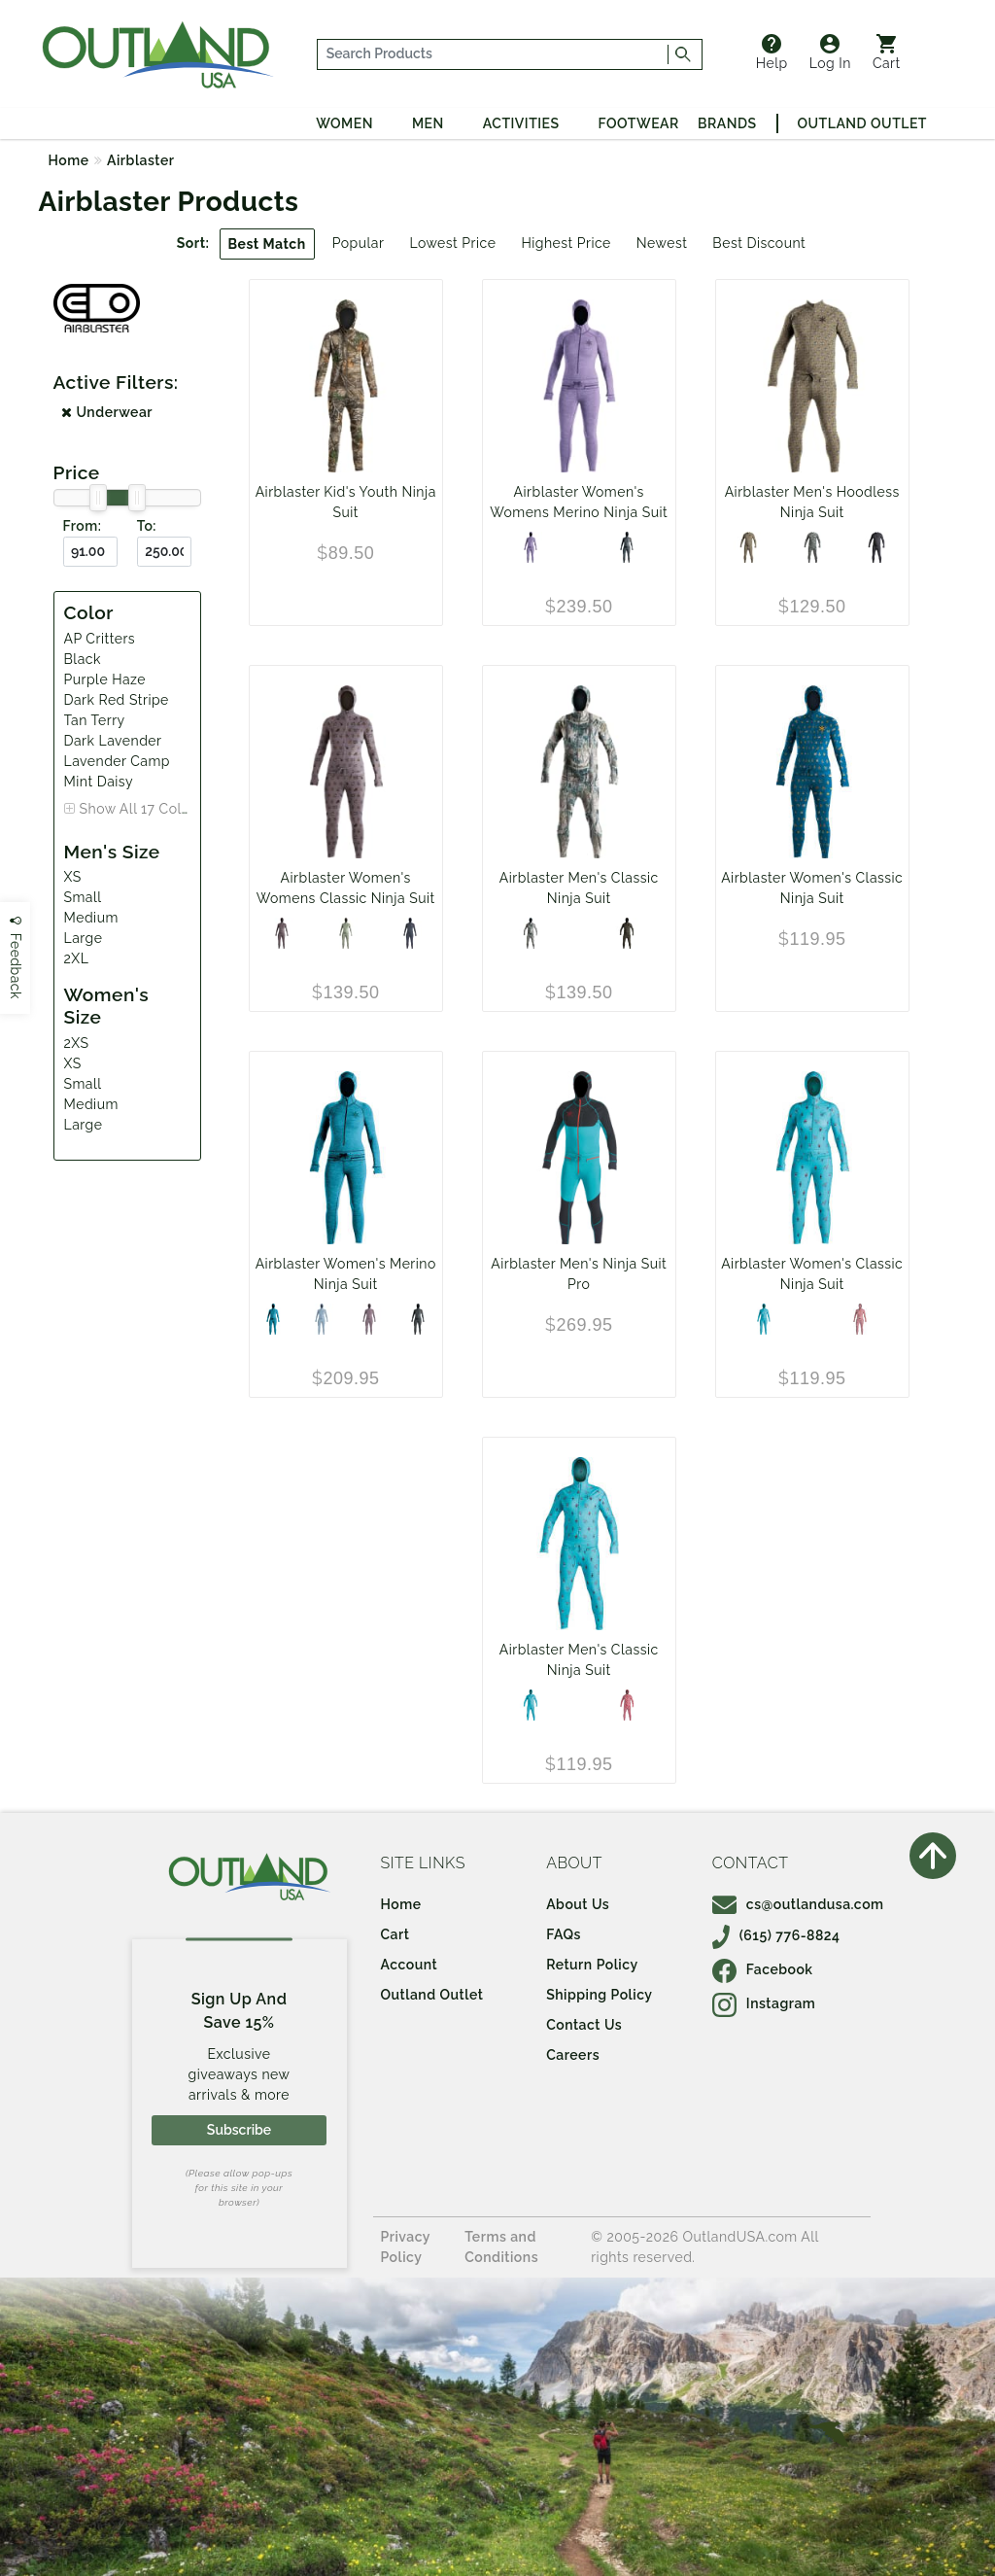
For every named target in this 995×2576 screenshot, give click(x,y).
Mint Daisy (99, 781)
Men (428, 123)
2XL (76, 958)
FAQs (563, 1934)
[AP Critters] (763, 1319)
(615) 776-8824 (776, 1935)
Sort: (193, 243)
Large (83, 938)
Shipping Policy (599, 1994)
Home (69, 160)
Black (82, 659)
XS (73, 877)
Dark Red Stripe (116, 700)
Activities (521, 123)
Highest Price (565, 243)
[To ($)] (164, 552)
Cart (887, 52)
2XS (76, 1043)
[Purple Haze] (530, 547)
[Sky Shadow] (321, 1319)
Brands (727, 123)
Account (409, 1964)
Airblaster (140, 160)
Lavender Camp (117, 761)
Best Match (267, 244)
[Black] (626, 547)
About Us (577, 1904)
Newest (662, 243)
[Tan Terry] (748, 547)
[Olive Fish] (812, 547)
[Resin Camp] (626, 933)
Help (772, 52)
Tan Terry (94, 720)
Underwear (107, 412)
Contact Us (584, 2025)
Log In (830, 52)
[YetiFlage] (530, 933)
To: (146, 526)
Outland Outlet (862, 123)
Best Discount (759, 243)
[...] (493, 54)
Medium (91, 917)
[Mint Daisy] (345, 933)
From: (82, 526)
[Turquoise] (273, 1319)
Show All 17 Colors (141, 809)
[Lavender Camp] (281, 933)
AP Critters (100, 638)
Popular (358, 243)
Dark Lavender (113, 740)
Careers (573, 2055)
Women (344, 123)
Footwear (639, 123)
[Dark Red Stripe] (860, 1319)
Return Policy (591, 1964)
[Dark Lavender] (369, 1319)
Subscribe (239, 2130)
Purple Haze (105, 679)
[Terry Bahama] (626, 1705)
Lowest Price (452, 243)
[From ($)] (90, 552)
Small (83, 897)
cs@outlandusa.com (798, 1904)
